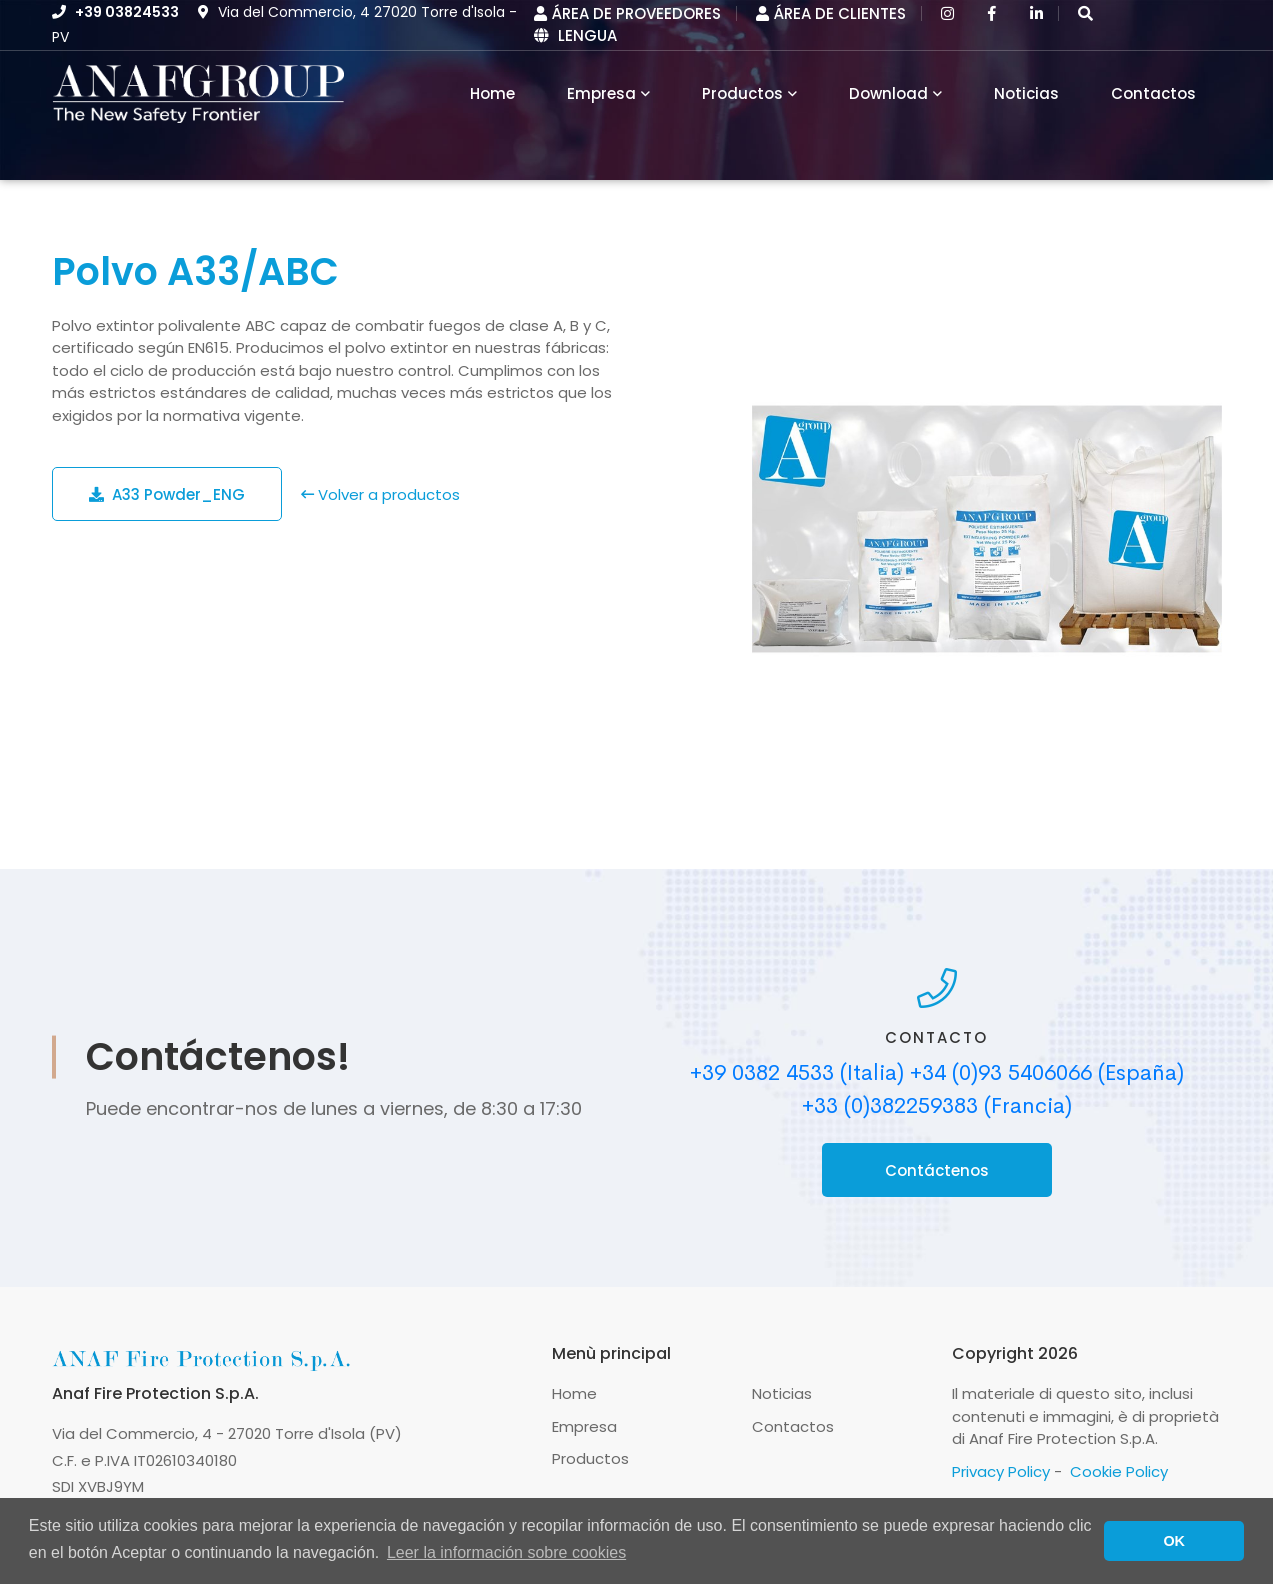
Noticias (1026, 93)
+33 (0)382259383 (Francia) (937, 1106)
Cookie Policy (1119, 1471)
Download (888, 93)
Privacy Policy (1001, 1471)
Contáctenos (937, 1170)
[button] (1085, 13)
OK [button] (1174, 1541)
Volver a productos (380, 494)
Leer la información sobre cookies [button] (506, 1552)
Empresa (601, 93)
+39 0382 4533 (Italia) (797, 1073)
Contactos (1153, 93)
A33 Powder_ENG (167, 494)
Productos (742, 93)
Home (574, 1393)
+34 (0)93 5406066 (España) (1047, 1073)
